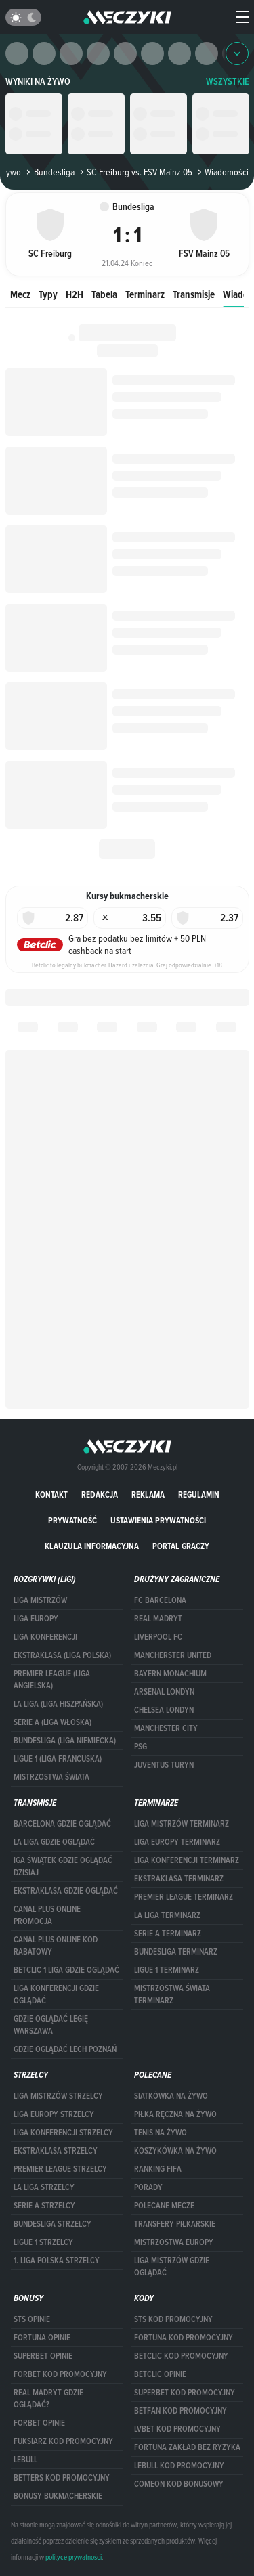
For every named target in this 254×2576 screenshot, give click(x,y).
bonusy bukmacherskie (58, 2496)
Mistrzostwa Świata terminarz (172, 1994)
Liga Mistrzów (40, 1600)
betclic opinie (160, 2374)
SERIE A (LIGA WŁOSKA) (52, 1722)
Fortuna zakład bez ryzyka (187, 2447)
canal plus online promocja (47, 1915)
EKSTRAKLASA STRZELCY (56, 2150)
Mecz (20, 294)
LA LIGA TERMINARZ (167, 1915)
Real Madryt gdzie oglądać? (48, 2398)
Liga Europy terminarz (177, 1842)
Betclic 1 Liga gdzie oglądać (66, 1970)
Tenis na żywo (160, 2132)
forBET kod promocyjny (60, 2374)
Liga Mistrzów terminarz (181, 1823)
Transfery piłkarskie (174, 2224)
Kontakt (51, 1494)
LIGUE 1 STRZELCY (43, 2242)
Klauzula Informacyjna (92, 1546)
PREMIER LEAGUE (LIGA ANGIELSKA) (52, 1679)
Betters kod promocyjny (62, 2477)
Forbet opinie (39, 2423)
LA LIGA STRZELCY (44, 2187)
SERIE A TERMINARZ (167, 1933)
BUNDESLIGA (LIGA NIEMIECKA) (65, 1740)
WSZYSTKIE (227, 81)
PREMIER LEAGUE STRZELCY (60, 2169)
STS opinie (32, 2319)
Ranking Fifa (158, 2169)
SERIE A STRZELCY (44, 2205)
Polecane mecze (164, 2205)
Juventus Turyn (164, 1765)
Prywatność (72, 1520)
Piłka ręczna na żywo (175, 2114)
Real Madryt (158, 1618)
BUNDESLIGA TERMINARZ (175, 1951)
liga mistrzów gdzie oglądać (171, 2266)
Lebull (25, 2459)
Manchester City (166, 1728)
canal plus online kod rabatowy (56, 1945)
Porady (148, 2187)
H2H (74, 294)
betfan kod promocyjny (180, 2410)
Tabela (104, 294)
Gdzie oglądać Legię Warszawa (51, 2024)
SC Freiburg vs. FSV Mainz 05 (134, 172)
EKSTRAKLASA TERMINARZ (179, 1878)
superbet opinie (43, 2356)
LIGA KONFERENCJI (45, 1637)
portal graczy (180, 1546)
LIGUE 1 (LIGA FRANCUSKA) (58, 1758)
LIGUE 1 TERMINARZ (166, 1970)
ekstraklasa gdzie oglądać (66, 1890)
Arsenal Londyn (164, 1691)
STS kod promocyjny (173, 2319)
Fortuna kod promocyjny (183, 2337)
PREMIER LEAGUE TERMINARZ (183, 1897)
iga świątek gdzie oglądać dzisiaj (63, 1866)
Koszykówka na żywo (175, 2150)
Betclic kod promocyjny (181, 2356)
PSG (140, 1746)
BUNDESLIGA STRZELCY (52, 2224)
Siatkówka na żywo (171, 2096)
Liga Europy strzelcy (54, 2114)
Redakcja (99, 1494)
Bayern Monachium (170, 1673)
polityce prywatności (73, 2557)
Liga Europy (36, 1618)
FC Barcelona (160, 1600)
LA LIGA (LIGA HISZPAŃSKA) (58, 1704)
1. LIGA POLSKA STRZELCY (57, 2260)
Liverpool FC (158, 1637)
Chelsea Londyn (164, 1710)
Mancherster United (172, 1655)
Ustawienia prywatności (158, 1520)
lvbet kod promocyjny (177, 2429)
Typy (48, 294)
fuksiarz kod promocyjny (63, 2441)
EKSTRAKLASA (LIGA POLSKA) (62, 1655)
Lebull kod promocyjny (179, 2465)
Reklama (148, 1494)
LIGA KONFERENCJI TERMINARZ (186, 1860)
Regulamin (198, 1494)
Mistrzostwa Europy (173, 2242)
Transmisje (194, 294)
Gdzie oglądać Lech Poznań (65, 2049)
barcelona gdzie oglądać (62, 1823)
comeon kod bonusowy (179, 2484)
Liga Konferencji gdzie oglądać (56, 1994)
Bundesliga (49, 172)
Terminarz (145, 294)
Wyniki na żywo (37, 81)
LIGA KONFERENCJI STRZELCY (63, 2132)
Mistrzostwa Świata (51, 1777)
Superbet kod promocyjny (184, 2392)
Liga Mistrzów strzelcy (58, 2096)
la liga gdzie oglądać (54, 1842)
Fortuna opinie (42, 2337)
